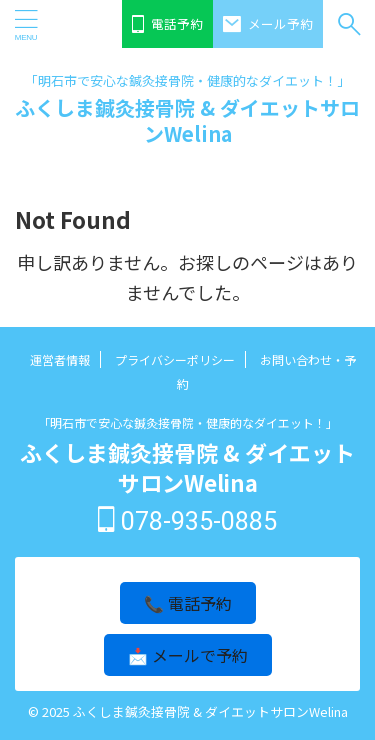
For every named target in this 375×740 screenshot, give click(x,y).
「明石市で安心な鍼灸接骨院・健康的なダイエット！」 (188, 422)
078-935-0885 (187, 521)
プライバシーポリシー (175, 359)
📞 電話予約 (188, 603)
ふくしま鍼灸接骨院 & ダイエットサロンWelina (187, 120)
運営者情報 (60, 359)
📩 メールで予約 (188, 655)
